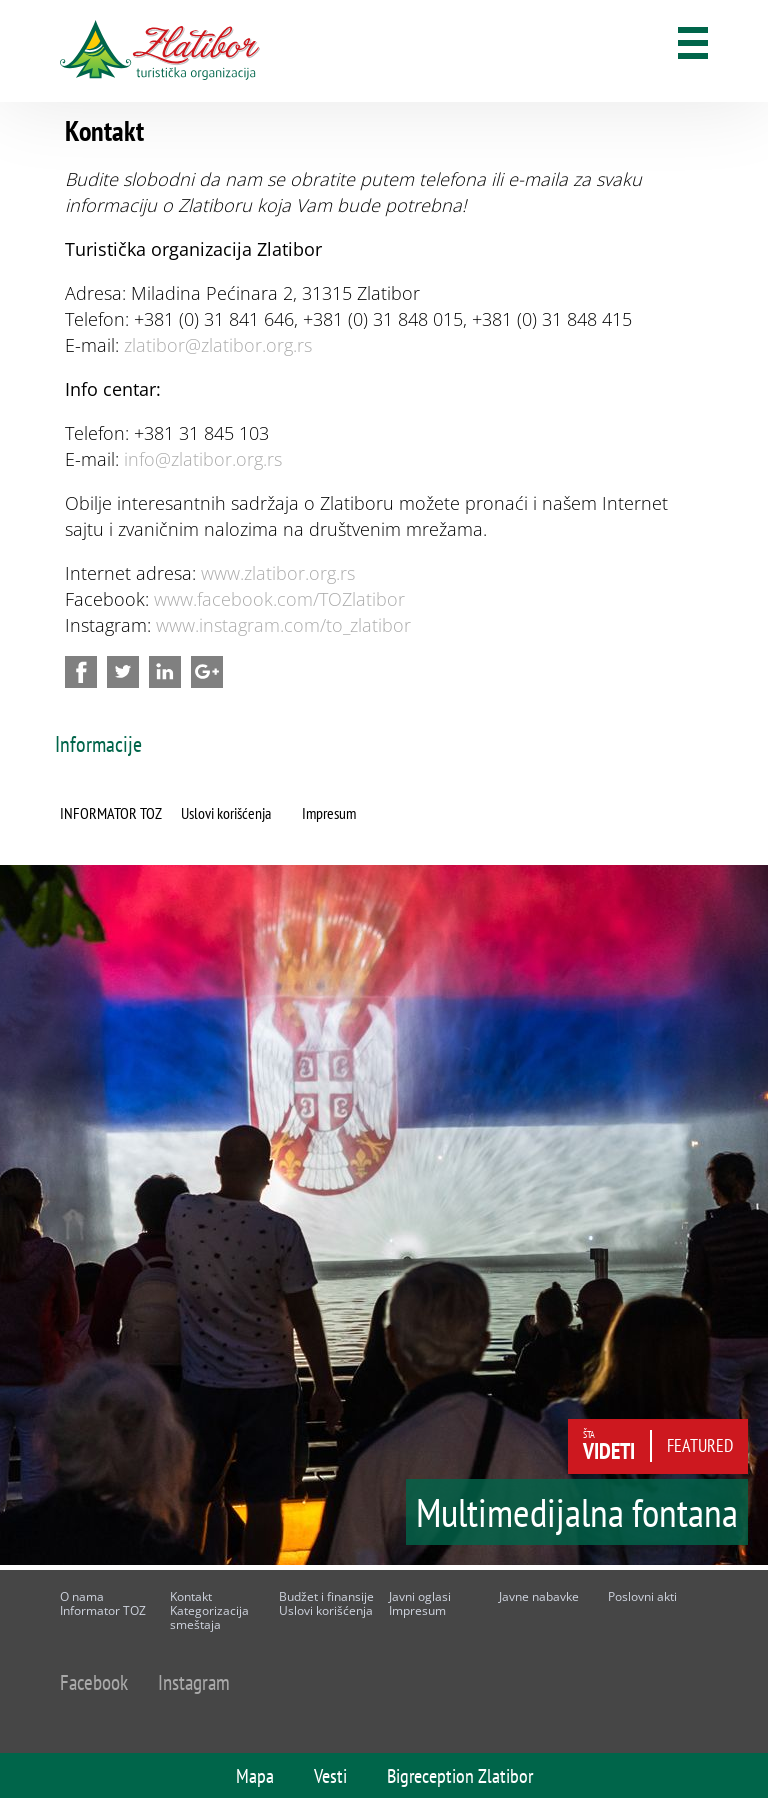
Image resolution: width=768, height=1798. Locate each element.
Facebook (94, 1682)
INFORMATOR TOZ (111, 813)
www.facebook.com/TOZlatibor (279, 599)
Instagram (194, 1682)
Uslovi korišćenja (226, 813)
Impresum (329, 813)
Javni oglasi (420, 1596)
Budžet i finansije (326, 1596)
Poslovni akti (642, 1596)
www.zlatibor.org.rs (278, 573)
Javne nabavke (539, 1596)
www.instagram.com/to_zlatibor (283, 625)
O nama (82, 1596)
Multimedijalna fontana (577, 1519)
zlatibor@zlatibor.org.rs (218, 345)
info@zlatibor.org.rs (203, 459)
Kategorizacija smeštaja (209, 1617)
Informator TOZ (103, 1610)
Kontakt (191, 1596)
